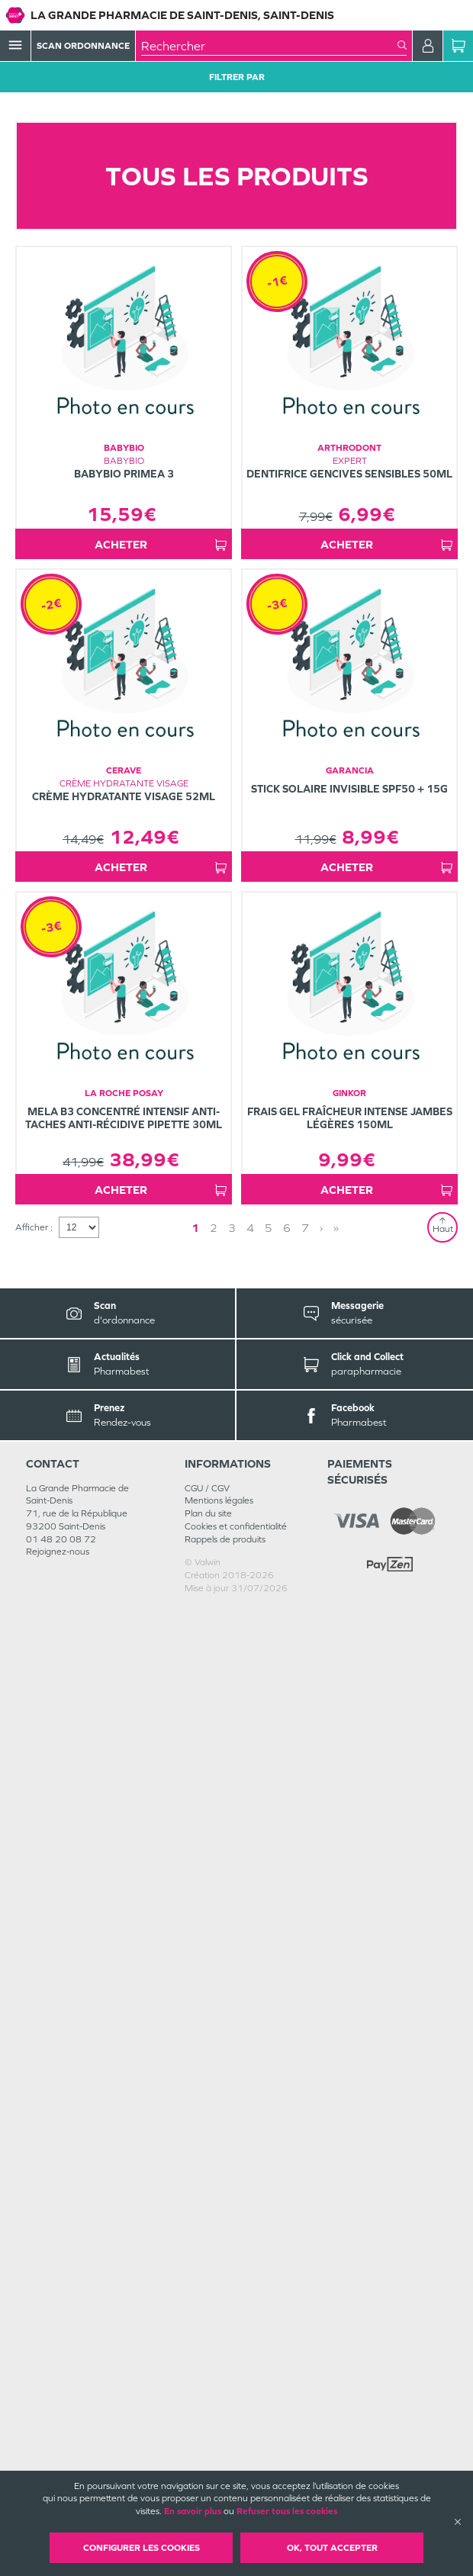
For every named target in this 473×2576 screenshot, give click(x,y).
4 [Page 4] (250, 2195)
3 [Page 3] (232, 2195)
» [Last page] (336, 2195)
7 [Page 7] (305, 2195)
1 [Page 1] (195, 2195)
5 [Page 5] (268, 2195)
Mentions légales (219, 2468)
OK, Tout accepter (332, 2547)
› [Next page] (321, 2195)
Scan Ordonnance (83, 45)
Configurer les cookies (141, 2547)
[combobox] (269, 46)
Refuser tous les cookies (286, 2511)
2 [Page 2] (213, 2195)
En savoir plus (192, 2511)
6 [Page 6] (287, 2195)
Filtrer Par (237, 77)
